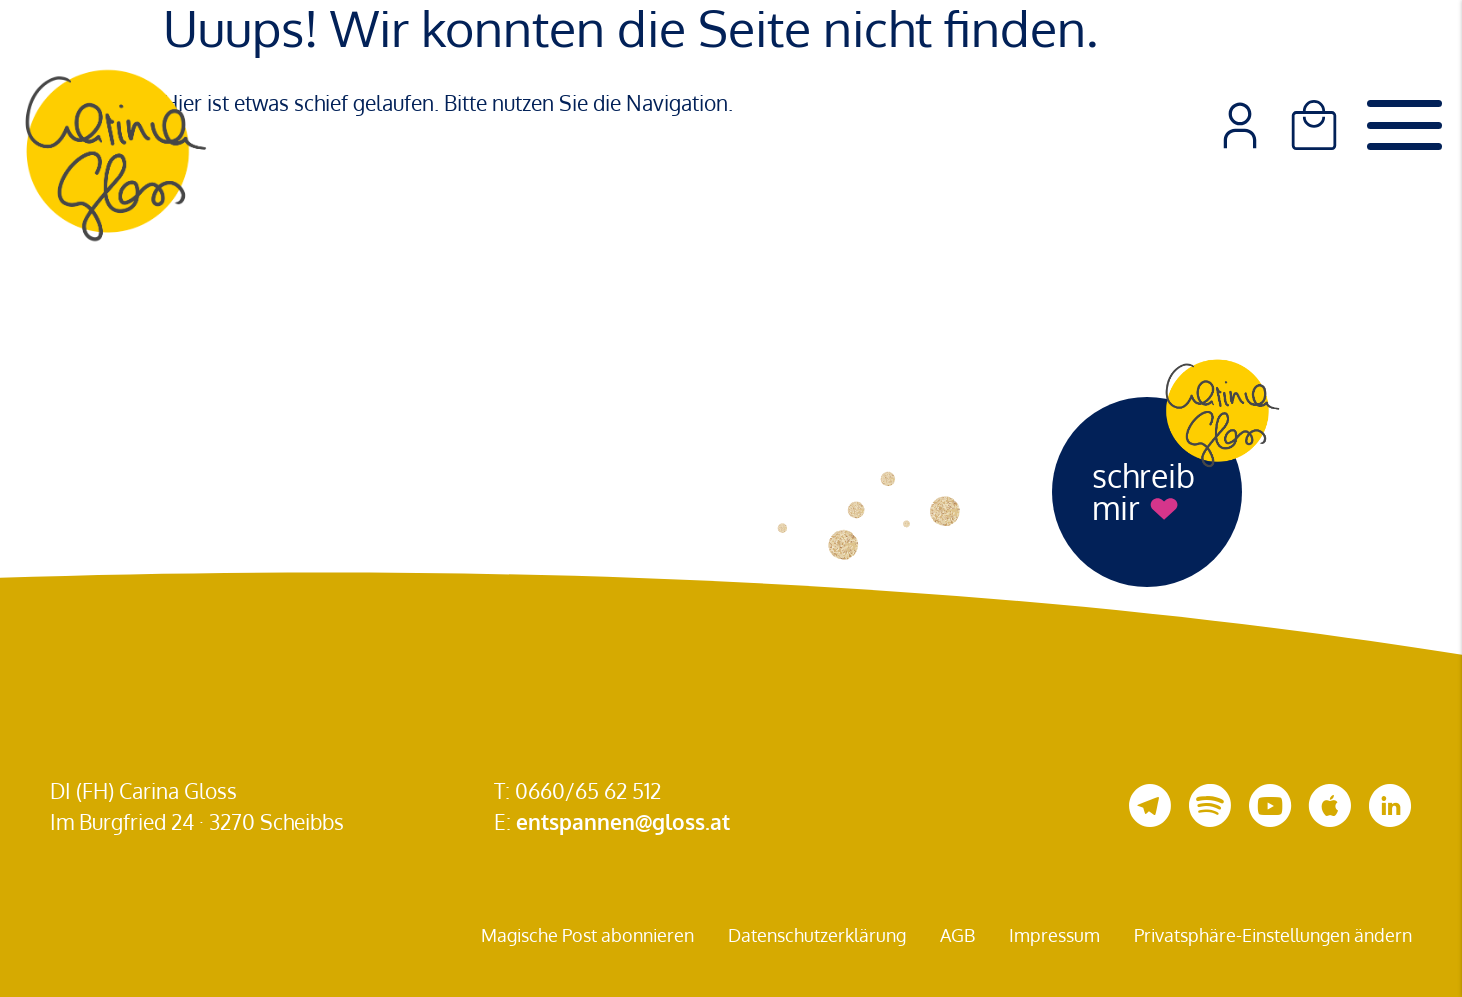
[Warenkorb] (1314, 125)
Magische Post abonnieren (587, 935)
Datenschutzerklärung (817, 935)
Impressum (1054, 935)
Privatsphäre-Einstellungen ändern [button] (1273, 935)
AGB (957, 935)
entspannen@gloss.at (623, 821)
